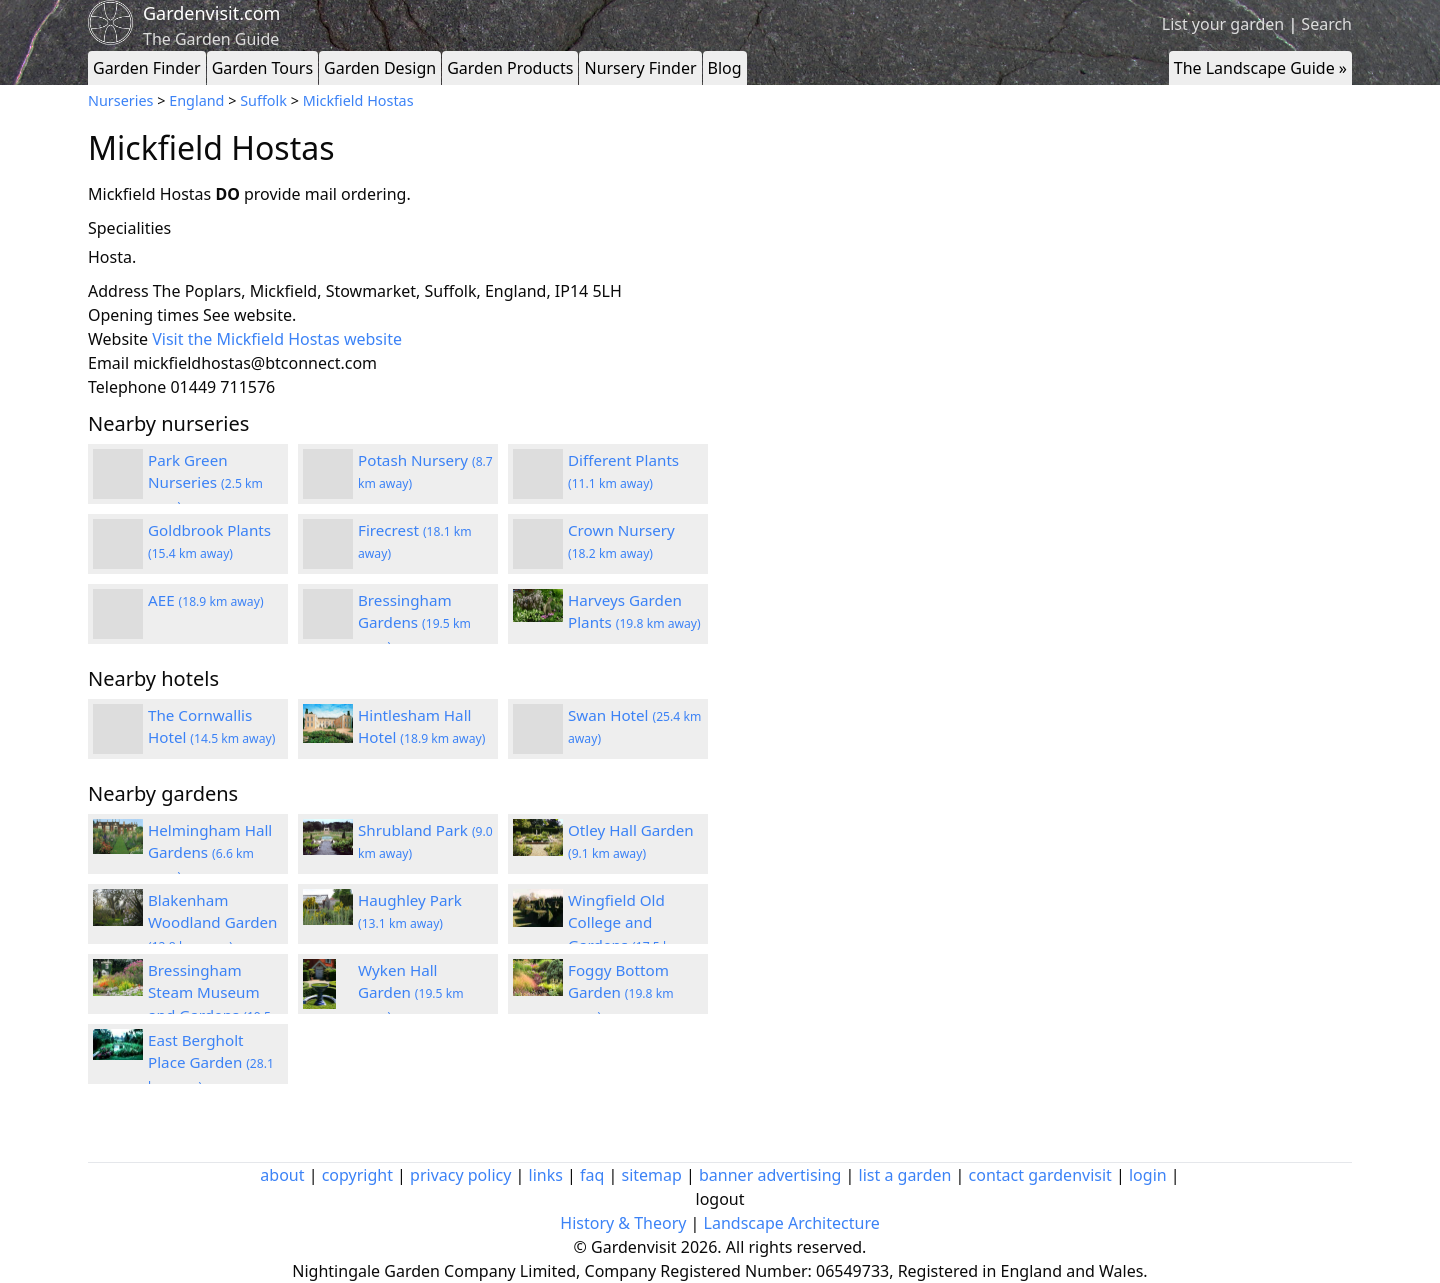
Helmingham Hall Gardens (210, 853)
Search (1326, 24)
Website (118, 339)
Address (118, 291)
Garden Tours (262, 68)
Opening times (143, 315)
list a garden (905, 1175)
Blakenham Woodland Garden (213, 923)
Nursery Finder (640, 68)
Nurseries (120, 100)
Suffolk (263, 100)
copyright (357, 1175)
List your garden (1223, 24)
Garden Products (510, 68)
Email (108, 363)
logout (720, 1199)
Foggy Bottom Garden (621, 993)
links (546, 1175)
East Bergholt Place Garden (211, 1063)
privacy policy (460, 1175)
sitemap (652, 1175)
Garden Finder (147, 68)
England (196, 100)
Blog (725, 68)
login (1148, 1175)
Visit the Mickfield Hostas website (277, 339)
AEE (206, 600)
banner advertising (770, 1175)
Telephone (127, 387)
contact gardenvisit (1040, 1175)
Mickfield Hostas (358, 100)
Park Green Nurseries (205, 483)
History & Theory (623, 1223)
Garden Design (380, 68)
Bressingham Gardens (414, 623)
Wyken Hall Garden (411, 993)
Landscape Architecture (792, 1223)
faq (592, 1175)
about (282, 1175)
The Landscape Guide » (1260, 68)
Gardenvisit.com (211, 13)
